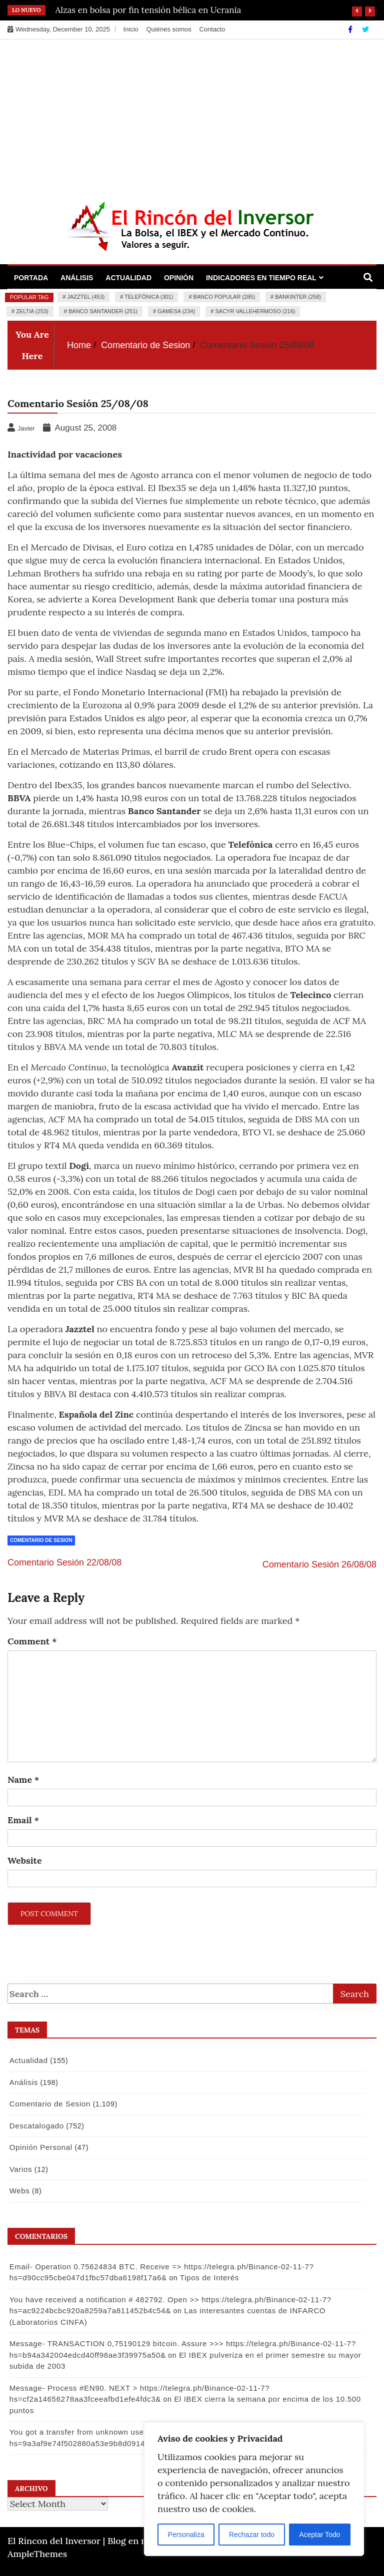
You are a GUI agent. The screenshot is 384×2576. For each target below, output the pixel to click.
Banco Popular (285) (224, 297)
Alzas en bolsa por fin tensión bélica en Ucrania (149, 9)
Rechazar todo (251, 2535)
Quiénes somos (168, 29)
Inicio (130, 29)
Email (23, 1820)
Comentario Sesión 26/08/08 (319, 1564)
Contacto (212, 29)
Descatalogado (36, 2125)
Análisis (76, 278)
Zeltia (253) (32, 311)
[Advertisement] (192, 114)
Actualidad (129, 278)
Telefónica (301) (148, 297)
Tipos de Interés (209, 2277)
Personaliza (186, 2535)
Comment (32, 1641)
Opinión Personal (40, 2147)
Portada (31, 278)
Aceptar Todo (319, 2535)
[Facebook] (351, 29)
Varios (20, 2169)
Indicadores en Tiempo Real (261, 278)
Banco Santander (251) (103, 311)
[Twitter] (365, 29)
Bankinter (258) (298, 297)
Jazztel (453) (85, 297)
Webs (19, 2190)
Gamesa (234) (176, 311)
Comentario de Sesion (41, 1540)
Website (25, 1860)
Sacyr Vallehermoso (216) (256, 311)
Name (23, 1779)
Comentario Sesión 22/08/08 (65, 1562)
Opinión (179, 278)
